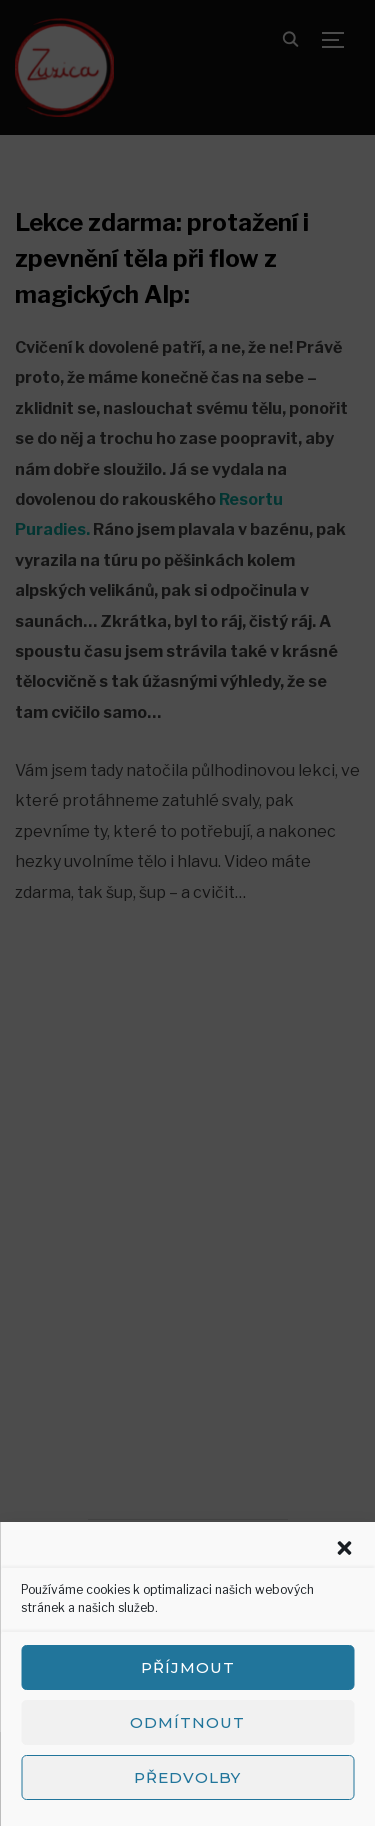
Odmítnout (187, 1722)
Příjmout (188, 1667)
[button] (344, 1548)
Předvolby (187, 1777)
